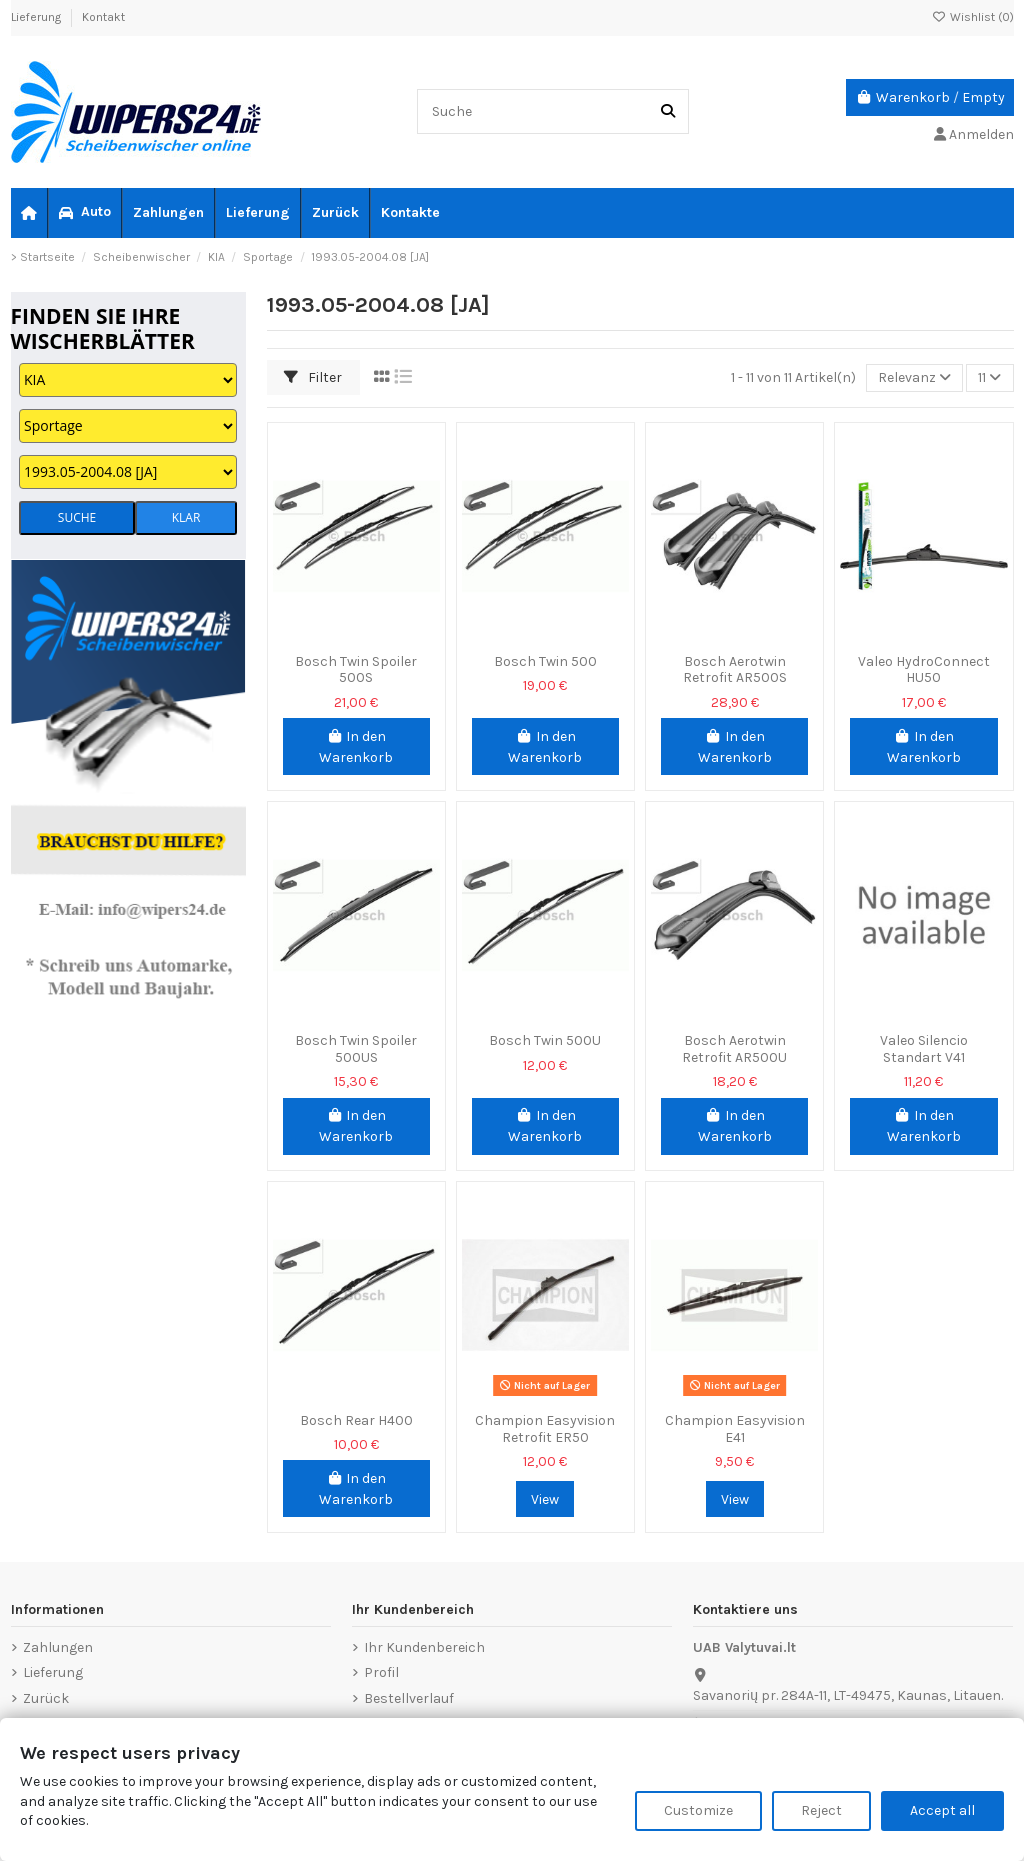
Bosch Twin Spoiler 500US (356, 1049)
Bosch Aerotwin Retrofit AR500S (735, 670)
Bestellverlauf (409, 1698)
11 (989, 377)
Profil (381, 1672)
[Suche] (668, 111)
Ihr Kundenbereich (424, 1647)
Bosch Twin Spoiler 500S (356, 670)
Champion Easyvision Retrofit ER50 (545, 1429)
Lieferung (37, 17)
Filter (313, 377)
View (545, 1499)
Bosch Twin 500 (545, 661)
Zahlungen (58, 1647)
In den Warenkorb (356, 747)
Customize (698, 1810)
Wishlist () (973, 17)
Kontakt (103, 17)
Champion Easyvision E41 (735, 1429)
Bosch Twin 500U (545, 1040)
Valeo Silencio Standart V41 (924, 1049)
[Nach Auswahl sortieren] (914, 378)
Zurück (46, 1698)
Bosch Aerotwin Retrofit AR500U (734, 1049)
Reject (821, 1810)
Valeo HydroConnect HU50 (924, 670)
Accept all (942, 1810)
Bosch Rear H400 (356, 1420)
